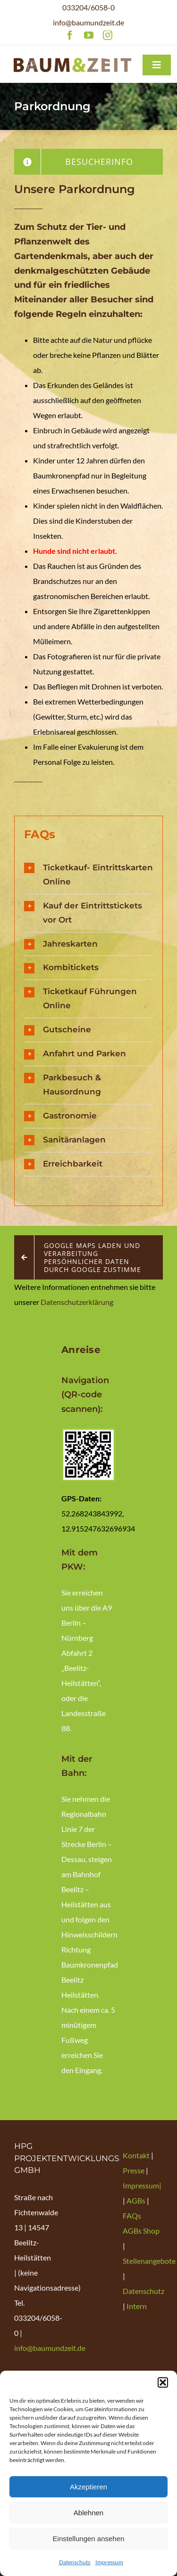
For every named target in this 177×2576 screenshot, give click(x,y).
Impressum (109, 2562)
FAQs (132, 2215)
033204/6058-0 (88, 7)
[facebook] (70, 35)
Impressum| (142, 2185)
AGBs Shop (141, 2230)
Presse (134, 2170)
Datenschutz (75, 2562)
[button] (163, 2382)
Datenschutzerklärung (77, 1301)
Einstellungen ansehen (89, 2539)
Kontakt (137, 2155)
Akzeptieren (88, 2487)
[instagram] (107, 35)
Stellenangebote (149, 2260)
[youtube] (88, 35)
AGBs (135, 2200)
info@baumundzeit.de (88, 22)
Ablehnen (88, 2513)
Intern (136, 2305)
